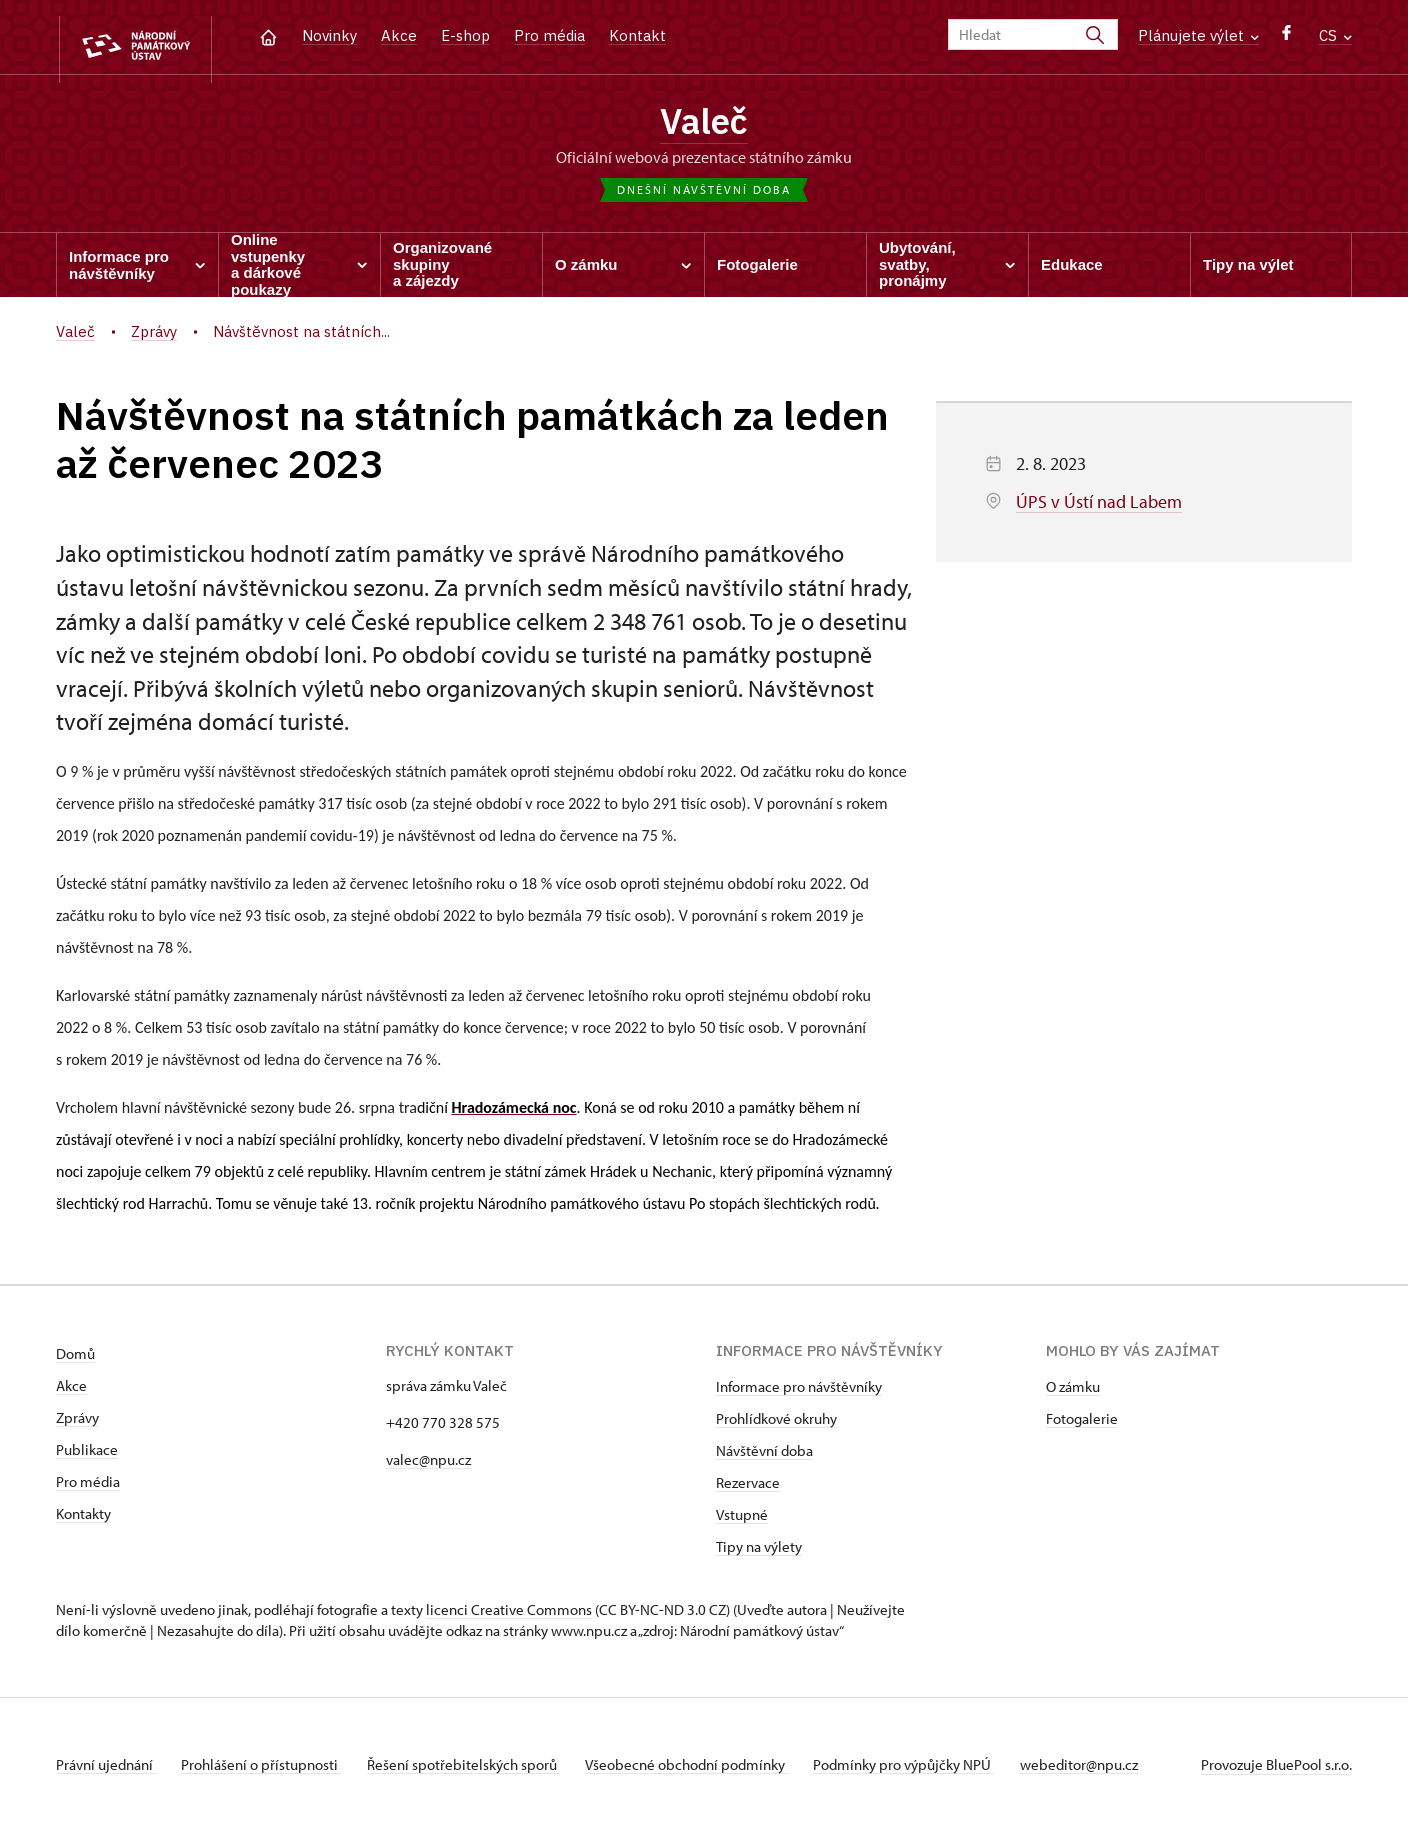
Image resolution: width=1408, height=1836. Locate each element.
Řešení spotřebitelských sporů (476, 1769)
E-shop (465, 35)
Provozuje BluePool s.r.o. (1276, 1769)
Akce (399, 35)
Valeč (704, 123)
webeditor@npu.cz (1112, 1769)
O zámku (1073, 1391)
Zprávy (77, 1422)
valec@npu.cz (428, 1464)
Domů (75, 1358)
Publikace (87, 1454)
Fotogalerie (1082, 1423)
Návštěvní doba (764, 1455)
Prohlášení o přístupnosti (268, 1769)
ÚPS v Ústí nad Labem (1099, 506)
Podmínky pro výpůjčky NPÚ (930, 1769)
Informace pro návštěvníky (799, 1391)
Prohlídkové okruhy (776, 1423)
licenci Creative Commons (509, 1614)
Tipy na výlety (759, 1551)
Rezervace (748, 1487)
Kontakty (83, 1518)
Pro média (549, 35)
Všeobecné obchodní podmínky (706, 1769)
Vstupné (742, 1519)
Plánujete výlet (1198, 35)
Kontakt (637, 35)
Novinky (329, 35)
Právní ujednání (106, 1769)
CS (1335, 35)
